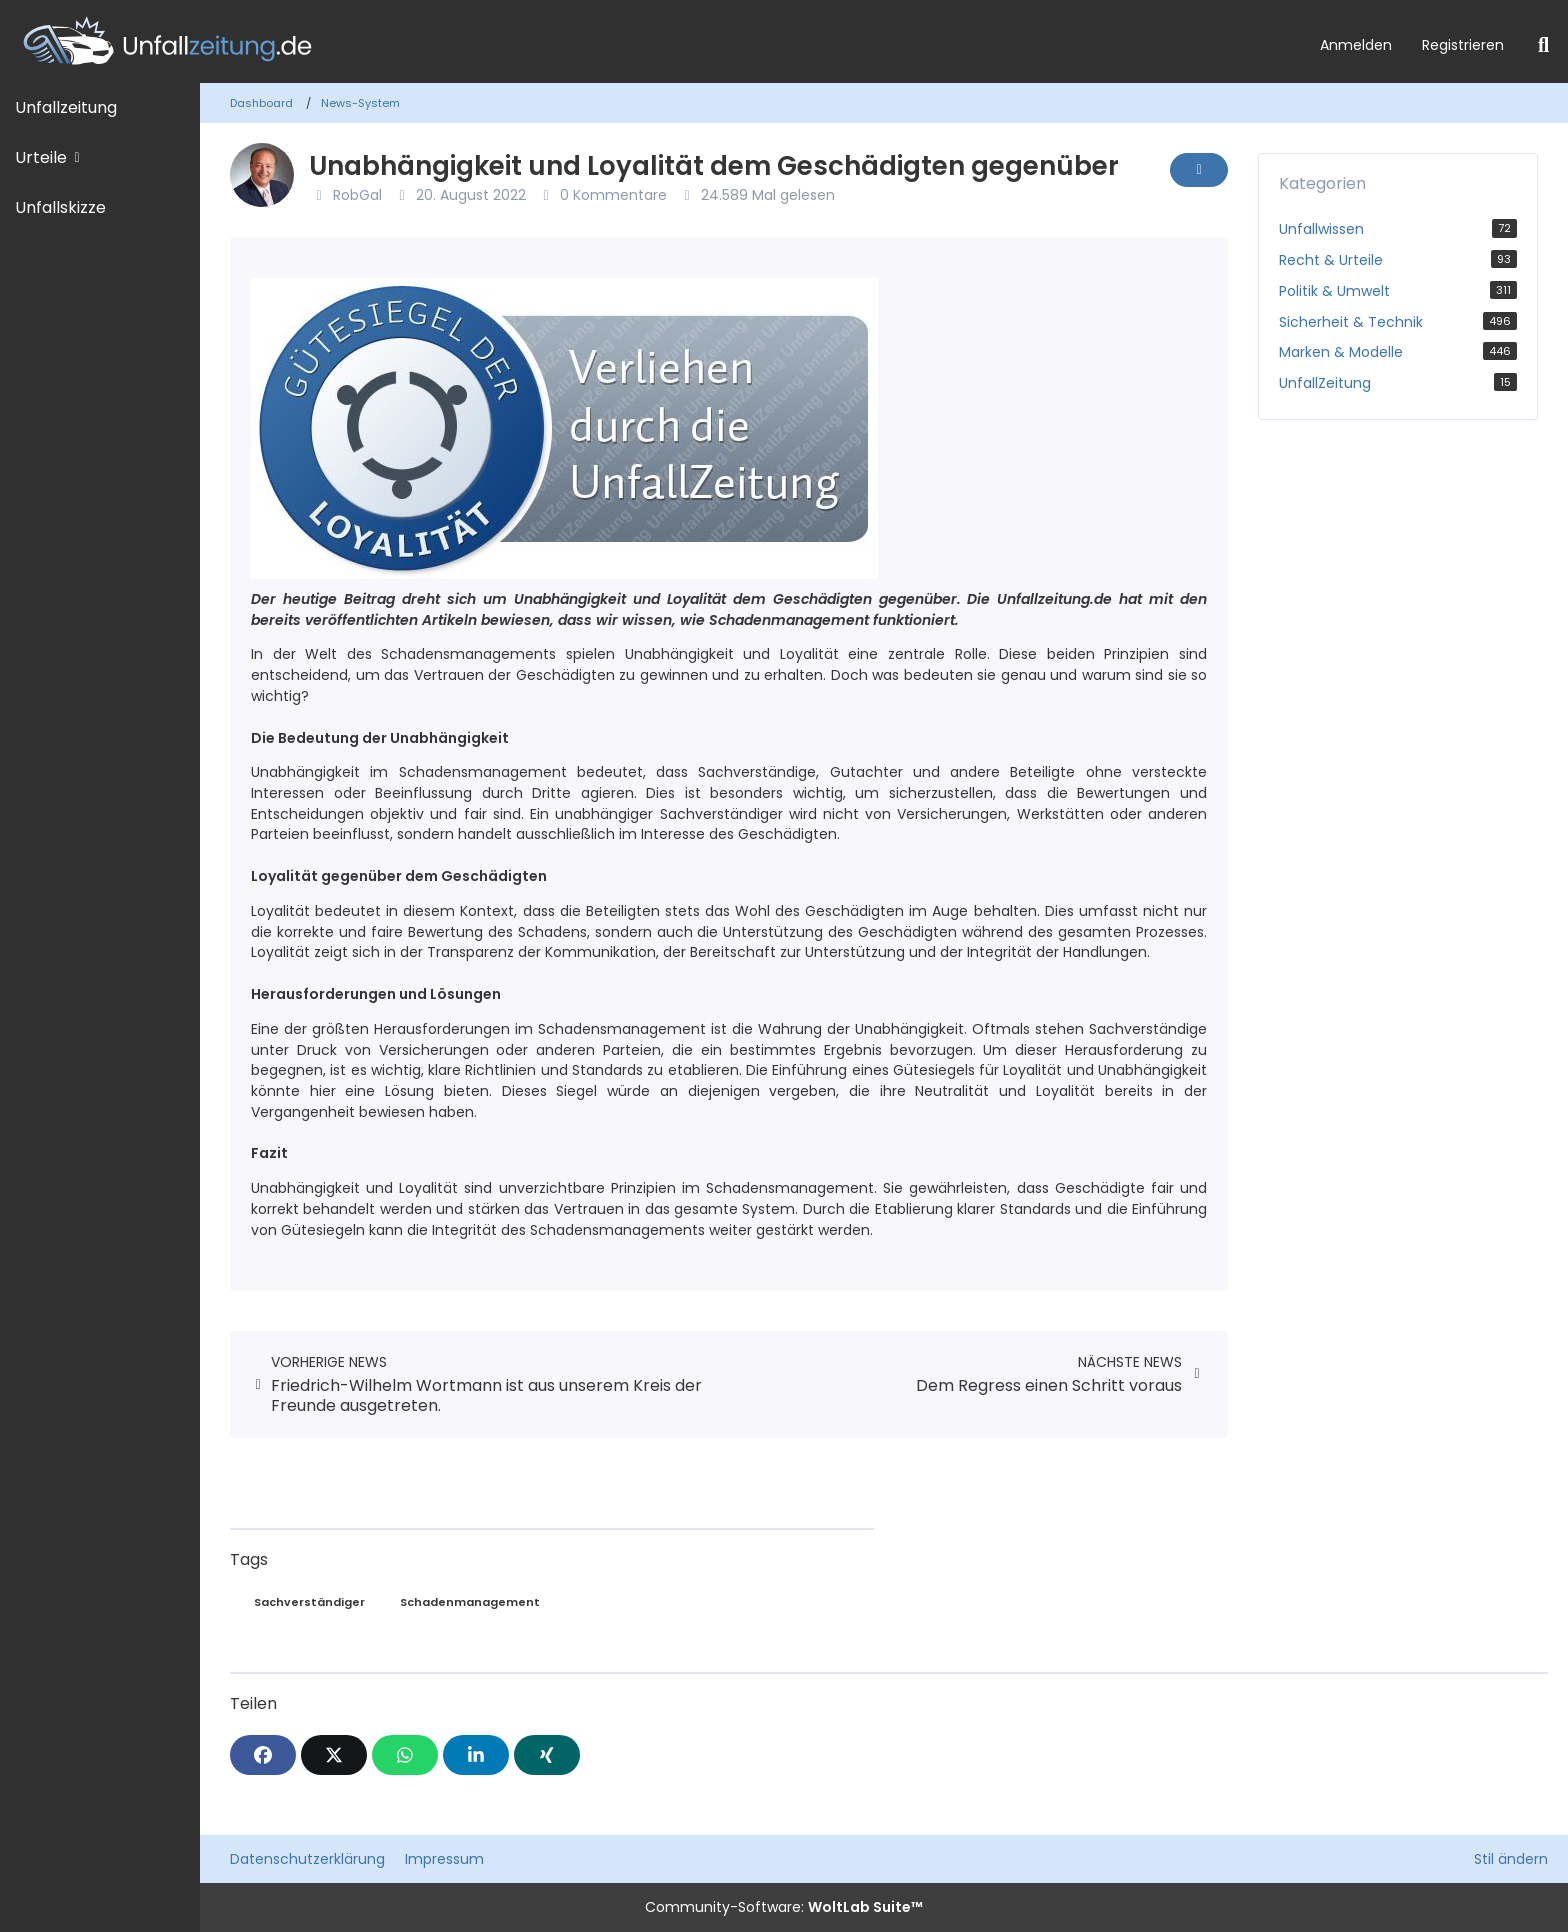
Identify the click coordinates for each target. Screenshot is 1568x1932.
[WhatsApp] (405, 1755)
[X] (334, 1755)
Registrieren (1463, 45)
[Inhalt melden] (1199, 170)
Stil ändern (1511, 1859)
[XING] (547, 1755)
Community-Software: (784, 1907)
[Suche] (1543, 45)
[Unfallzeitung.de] (652, 41)
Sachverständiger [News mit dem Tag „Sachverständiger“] (309, 1602)
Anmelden (1356, 45)
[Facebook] (263, 1755)
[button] (476, 1755)
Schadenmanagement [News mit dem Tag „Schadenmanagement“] (470, 1602)
